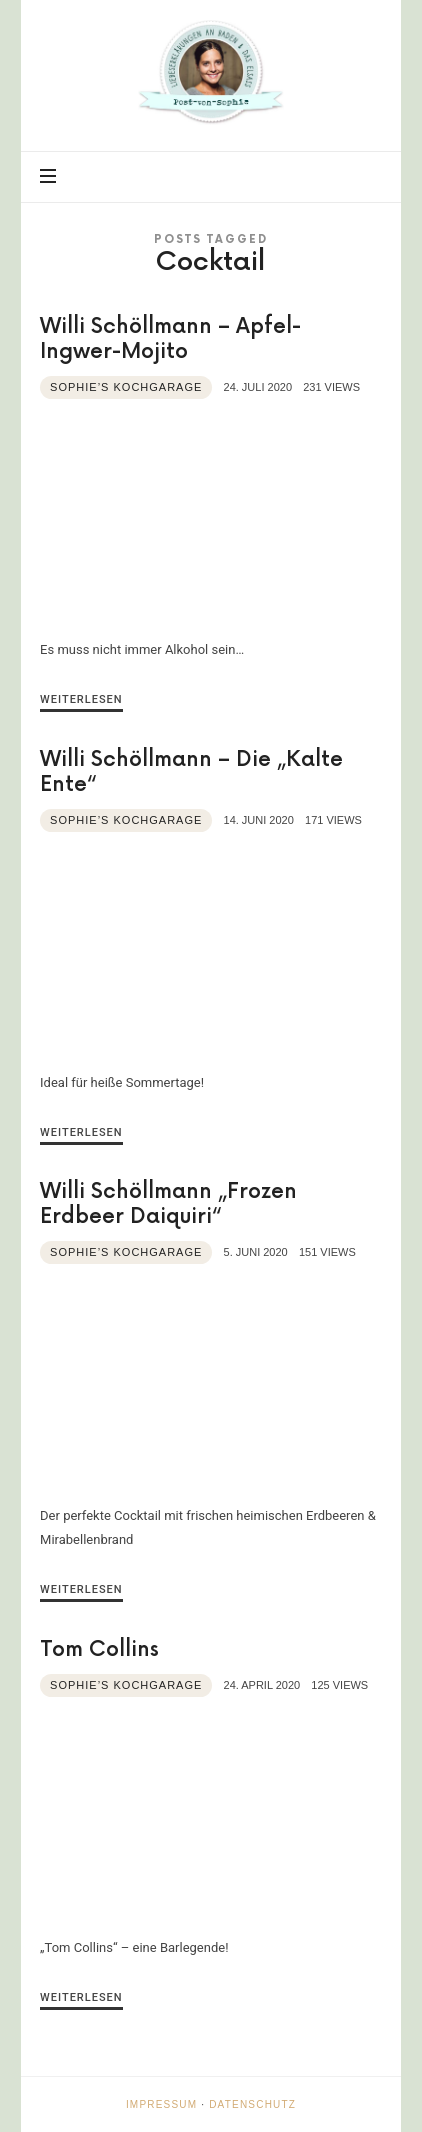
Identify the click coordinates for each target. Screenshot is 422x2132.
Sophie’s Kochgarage (126, 387)
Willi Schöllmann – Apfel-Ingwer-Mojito (170, 339)
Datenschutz (252, 2104)
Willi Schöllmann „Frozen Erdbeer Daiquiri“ (168, 1204)
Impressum (161, 2104)
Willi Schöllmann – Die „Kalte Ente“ (191, 772)
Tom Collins (99, 1649)
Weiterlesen (81, 699)
